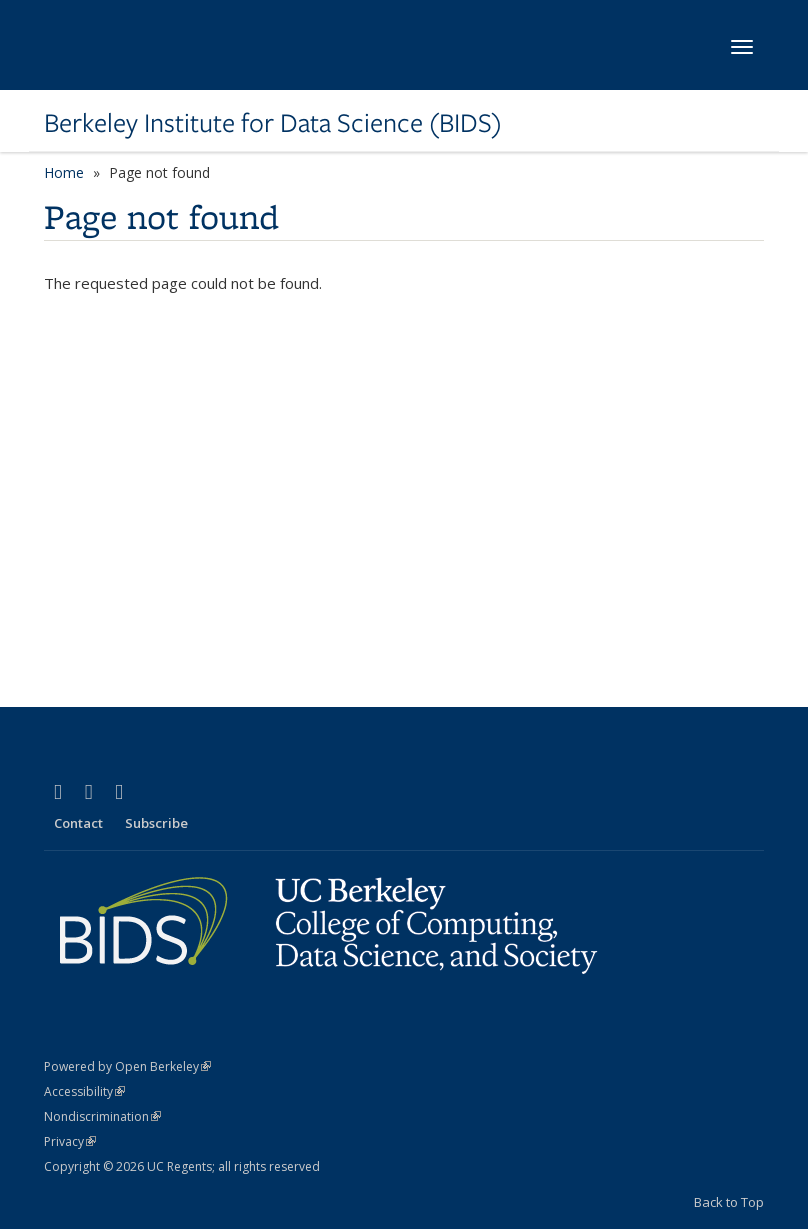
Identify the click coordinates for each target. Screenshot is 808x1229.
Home (64, 172)
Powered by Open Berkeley (127, 1066)
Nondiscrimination (102, 1116)
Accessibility (84, 1091)
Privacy (70, 1141)
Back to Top (729, 1202)
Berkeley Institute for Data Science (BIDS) (273, 123)
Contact (78, 823)
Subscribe (156, 823)
